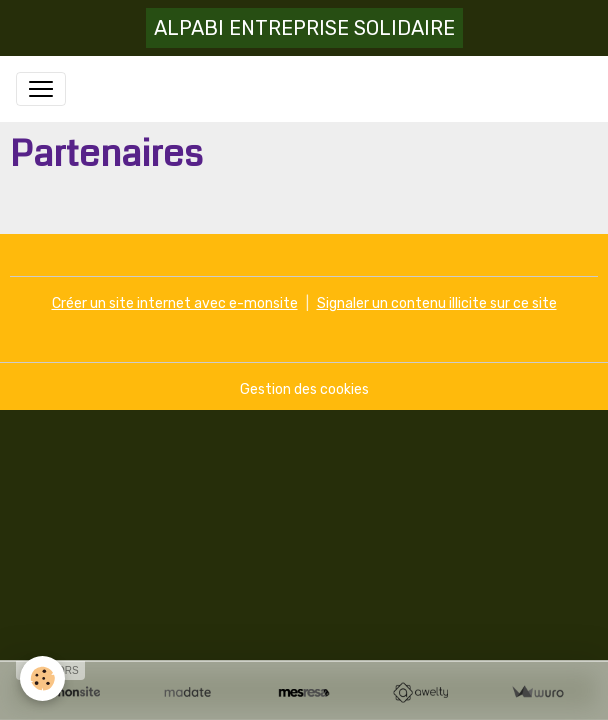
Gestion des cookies (304, 389)
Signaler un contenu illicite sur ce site (437, 303)
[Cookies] (42, 678)
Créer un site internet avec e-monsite (175, 303)
